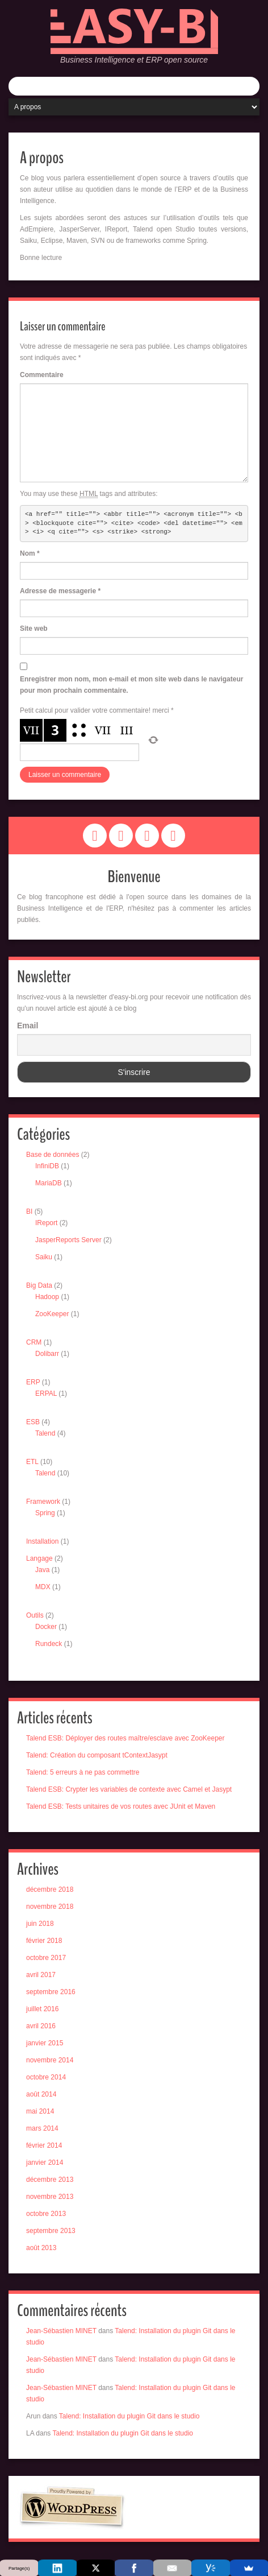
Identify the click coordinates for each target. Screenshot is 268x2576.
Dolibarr (47, 1354)
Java (42, 1570)
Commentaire (42, 375)
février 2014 (44, 2145)
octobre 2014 (46, 2077)
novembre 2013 (49, 2197)
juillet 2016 (42, 2009)
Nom (30, 553)
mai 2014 (40, 2111)
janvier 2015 (44, 2043)
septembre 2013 (51, 2231)
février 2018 (44, 1941)
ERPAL (46, 1393)
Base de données (52, 1155)
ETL (32, 1462)
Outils (35, 1615)
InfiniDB (47, 1166)
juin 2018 (40, 1924)
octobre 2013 (46, 2214)
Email (27, 1025)
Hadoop (47, 1297)
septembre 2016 (51, 1992)
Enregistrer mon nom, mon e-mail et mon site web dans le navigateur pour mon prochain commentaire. (131, 684)
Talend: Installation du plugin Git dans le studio (129, 2416)
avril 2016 (41, 2026)
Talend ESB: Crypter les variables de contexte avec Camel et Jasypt (129, 1789)
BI (29, 1211)
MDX (43, 1587)
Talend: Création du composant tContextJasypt (97, 1755)
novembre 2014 (49, 2060)
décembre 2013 (49, 2180)
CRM (33, 1342)
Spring (45, 1513)
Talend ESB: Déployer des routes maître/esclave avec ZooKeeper (125, 1738)
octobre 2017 (46, 1958)
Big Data (39, 1285)
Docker (46, 1627)
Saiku (43, 1257)
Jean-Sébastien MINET (61, 2331)
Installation (42, 1541)
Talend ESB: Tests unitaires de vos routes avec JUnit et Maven (120, 1806)
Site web (34, 628)
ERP (33, 1382)
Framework (43, 1502)
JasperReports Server (68, 1240)
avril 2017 (41, 1975)
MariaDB (48, 1183)
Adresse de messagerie (60, 591)
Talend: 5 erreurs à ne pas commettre (82, 1772)
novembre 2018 (49, 1907)
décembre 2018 (49, 1889)
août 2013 (41, 2248)
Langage (39, 1558)
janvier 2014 (44, 2162)
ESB (33, 1422)
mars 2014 (42, 2128)
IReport (46, 1223)
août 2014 (41, 2094)
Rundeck (48, 1644)
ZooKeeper (52, 1314)
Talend (45, 1433)
